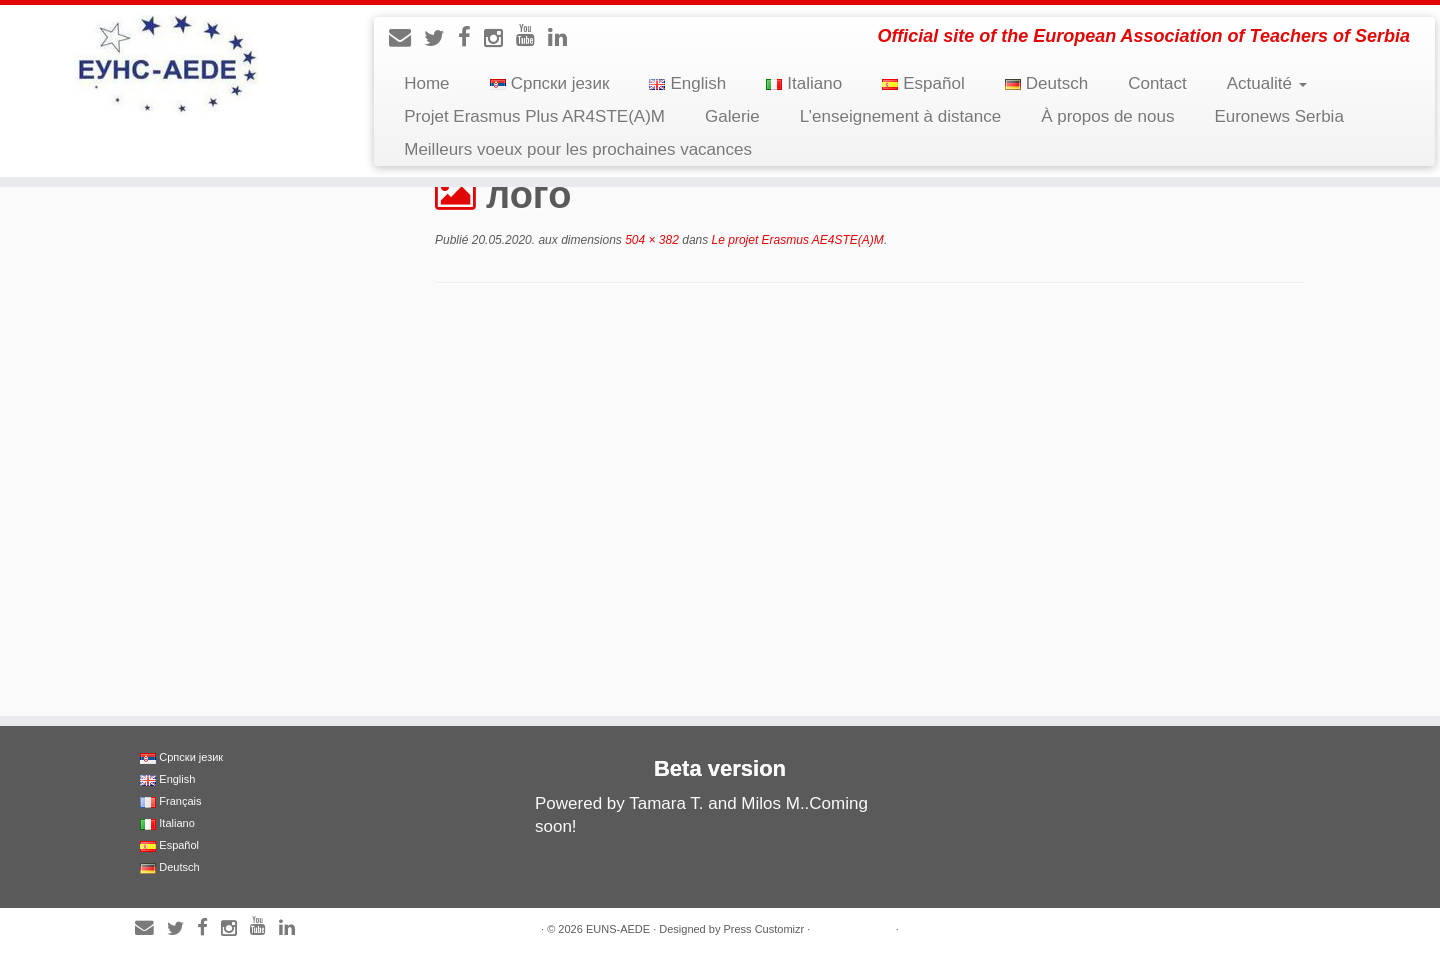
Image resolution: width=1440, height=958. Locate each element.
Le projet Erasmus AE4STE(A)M (796, 240)
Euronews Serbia (1278, 116)
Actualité (1267, 83)
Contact (1157, 83)
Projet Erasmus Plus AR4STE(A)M (534, 116)
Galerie (732, 116)
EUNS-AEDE (618, 929)
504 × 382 (650, 240)
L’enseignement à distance (900, 116)
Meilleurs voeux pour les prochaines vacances (578, 149)
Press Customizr (763, 929)
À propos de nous (1107, 116)
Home (426, 83)
